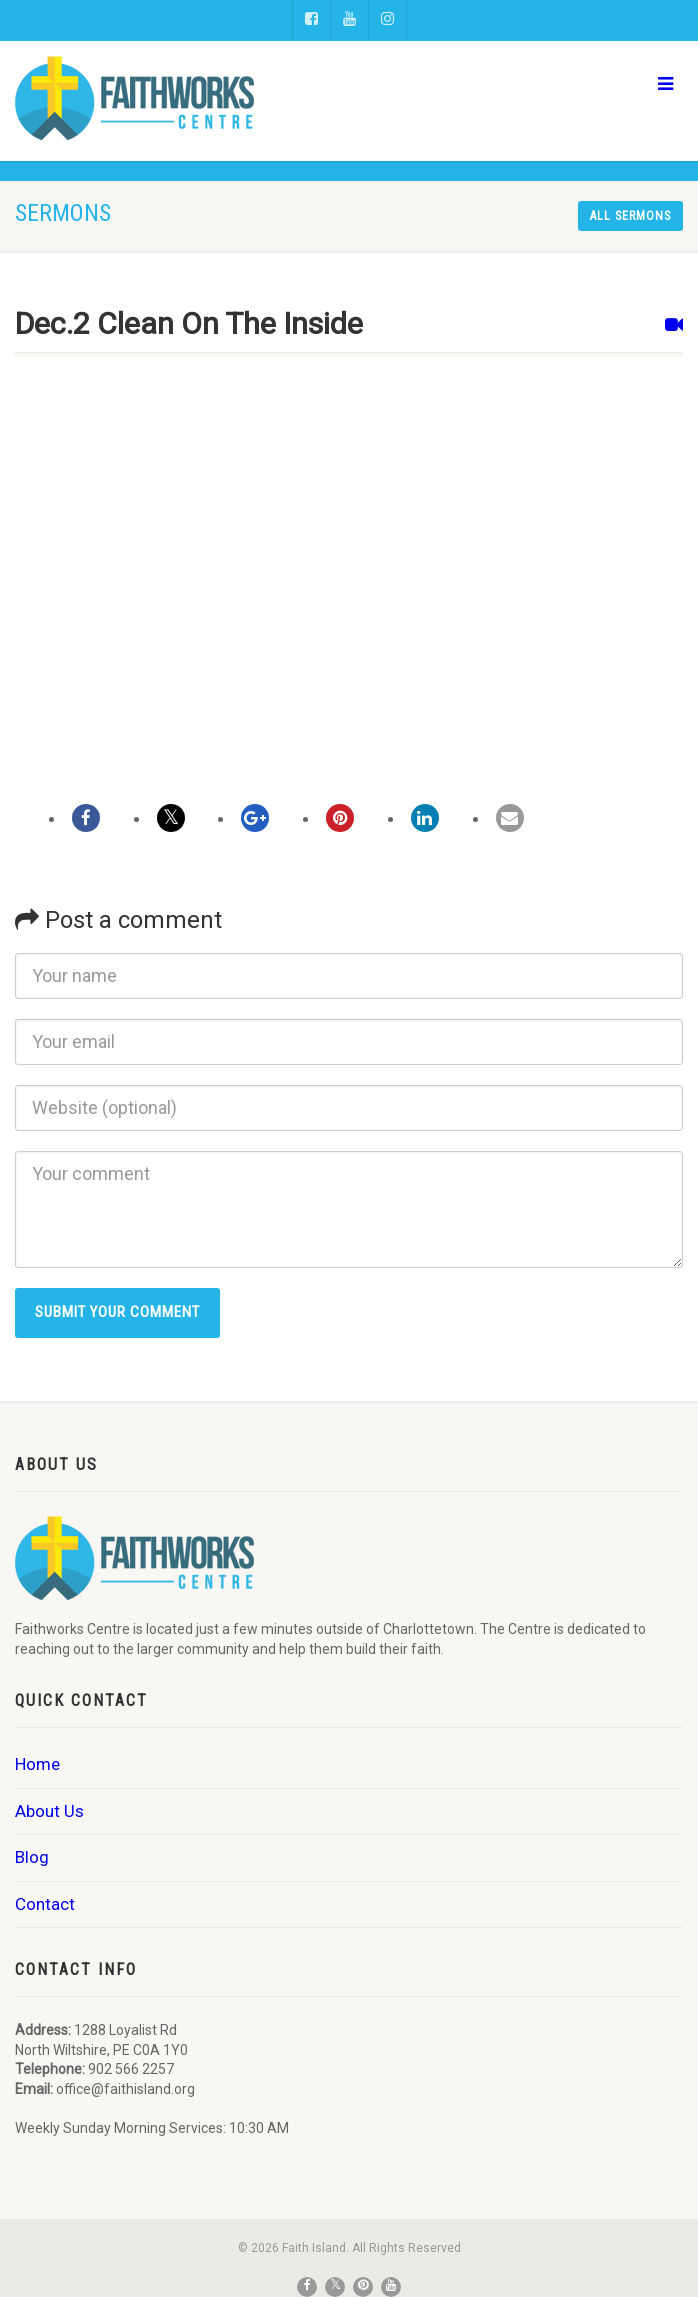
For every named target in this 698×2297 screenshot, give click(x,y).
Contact (45, 1904)
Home (37, 1764)
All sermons (630, 216)
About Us (49, 1811)
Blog (32, 1857)
